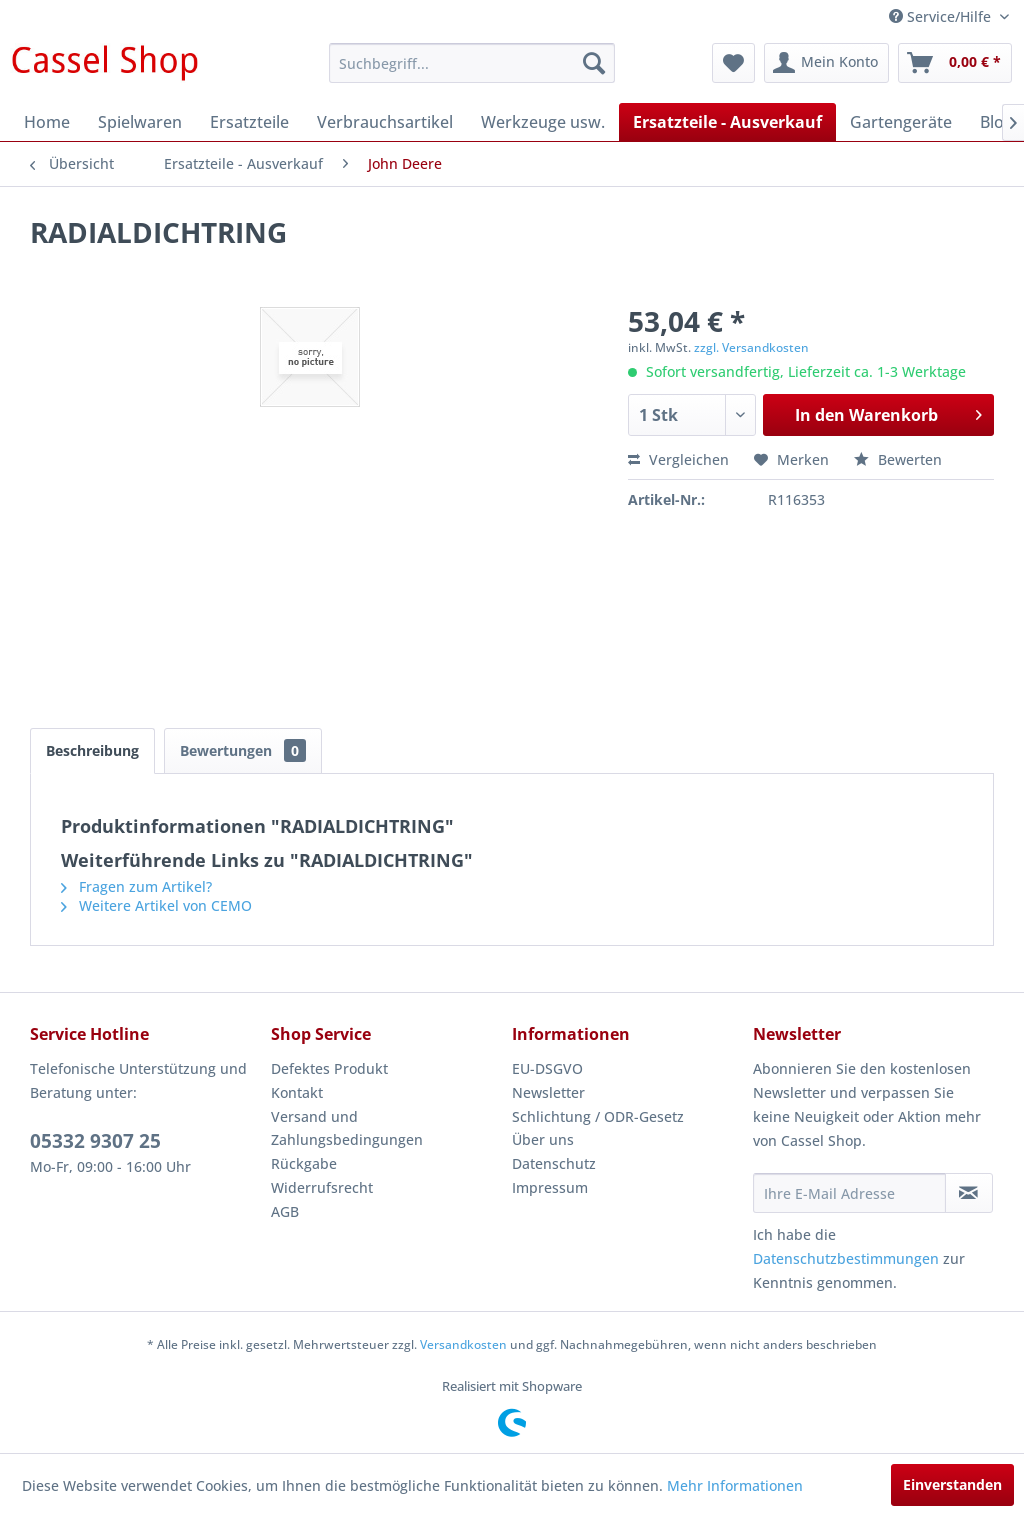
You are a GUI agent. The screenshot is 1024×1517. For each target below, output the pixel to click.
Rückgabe (304, 1163)
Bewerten (898, 459)
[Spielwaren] (140, 122)
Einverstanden (952, 1484)
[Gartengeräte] (901, 122)
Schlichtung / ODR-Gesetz (598, 1116)
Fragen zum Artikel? (136, 886)
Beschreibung (92, 750)
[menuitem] (472, 63)
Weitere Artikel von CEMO (156, 905)
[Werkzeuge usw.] (543, 122)
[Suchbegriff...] (472, 63)
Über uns (543, 1139)
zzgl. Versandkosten (751, 347)
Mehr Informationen (735, 1485)
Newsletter (548, 1092)
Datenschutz (554, 1163)
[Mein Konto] (826, 63)
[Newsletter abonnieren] (969, 1193)
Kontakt (297, 1092)
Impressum (550, 1187)
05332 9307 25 (95, 1141)
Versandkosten (463, 1344)
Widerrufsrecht (322, 1187)
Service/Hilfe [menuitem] (942, 16)
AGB (285, 1211)
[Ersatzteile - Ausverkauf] (727, 122)
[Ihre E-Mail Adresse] (849, 1193)
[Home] (47, 122)
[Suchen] (594, 63)
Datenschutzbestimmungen (846, 1258)
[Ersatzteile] (249, 122)
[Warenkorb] (955, 63)
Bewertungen (243, 750)
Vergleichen (678, 459)
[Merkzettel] (733, 63)
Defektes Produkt (329, 1068)
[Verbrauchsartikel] (385, 122)
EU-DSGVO (547, 1068)
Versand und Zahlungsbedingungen (347, 1128)
